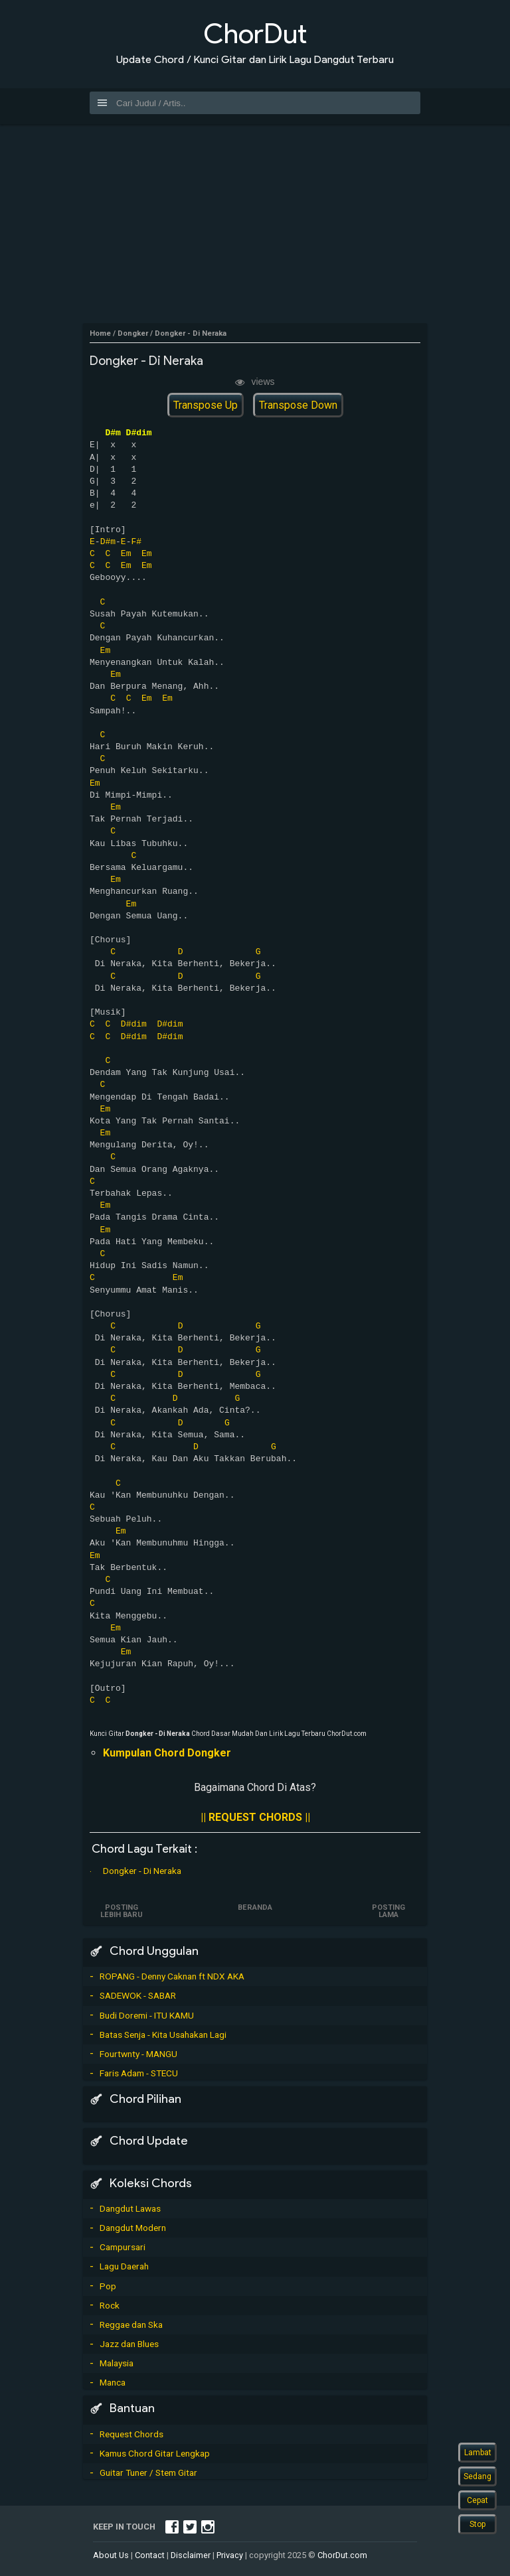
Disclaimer (191, 2555)
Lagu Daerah (124, 2266)
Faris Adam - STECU (139, 2073)
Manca (113, 2382)
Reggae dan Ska (131, 2324)
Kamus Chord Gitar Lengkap (155, 2453)
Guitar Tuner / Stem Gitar (148, 2472)
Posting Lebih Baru (121, 1911)
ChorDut (255, 33)
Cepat (477, 2500)
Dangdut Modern (133, 2227)
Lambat (477, 2452)
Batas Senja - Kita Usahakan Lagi (163, 2034)
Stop (477, 2524)
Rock (110, 2305)
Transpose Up (205, 405)
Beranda (255, 1907)
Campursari (122, 2247)
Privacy (229, 2555)
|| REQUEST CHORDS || (255, 1817)
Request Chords (131, 2434)
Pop (108, 2286)
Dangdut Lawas (130, 2208)
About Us (111, 2555)
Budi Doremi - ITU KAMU (147, 2015)
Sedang (477, 2476)
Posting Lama (388, 1911)
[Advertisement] (255, 224)
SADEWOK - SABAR (138, 1995)
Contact (150, 2555)
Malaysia (116, 2363)
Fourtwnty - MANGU (138, 2053)
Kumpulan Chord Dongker (167, 1753)
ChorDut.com (342, 2555)
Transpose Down (298, 405)
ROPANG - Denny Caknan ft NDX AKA (172, 1976)
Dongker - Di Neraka (142, 1870)
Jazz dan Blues (129, 2343)
